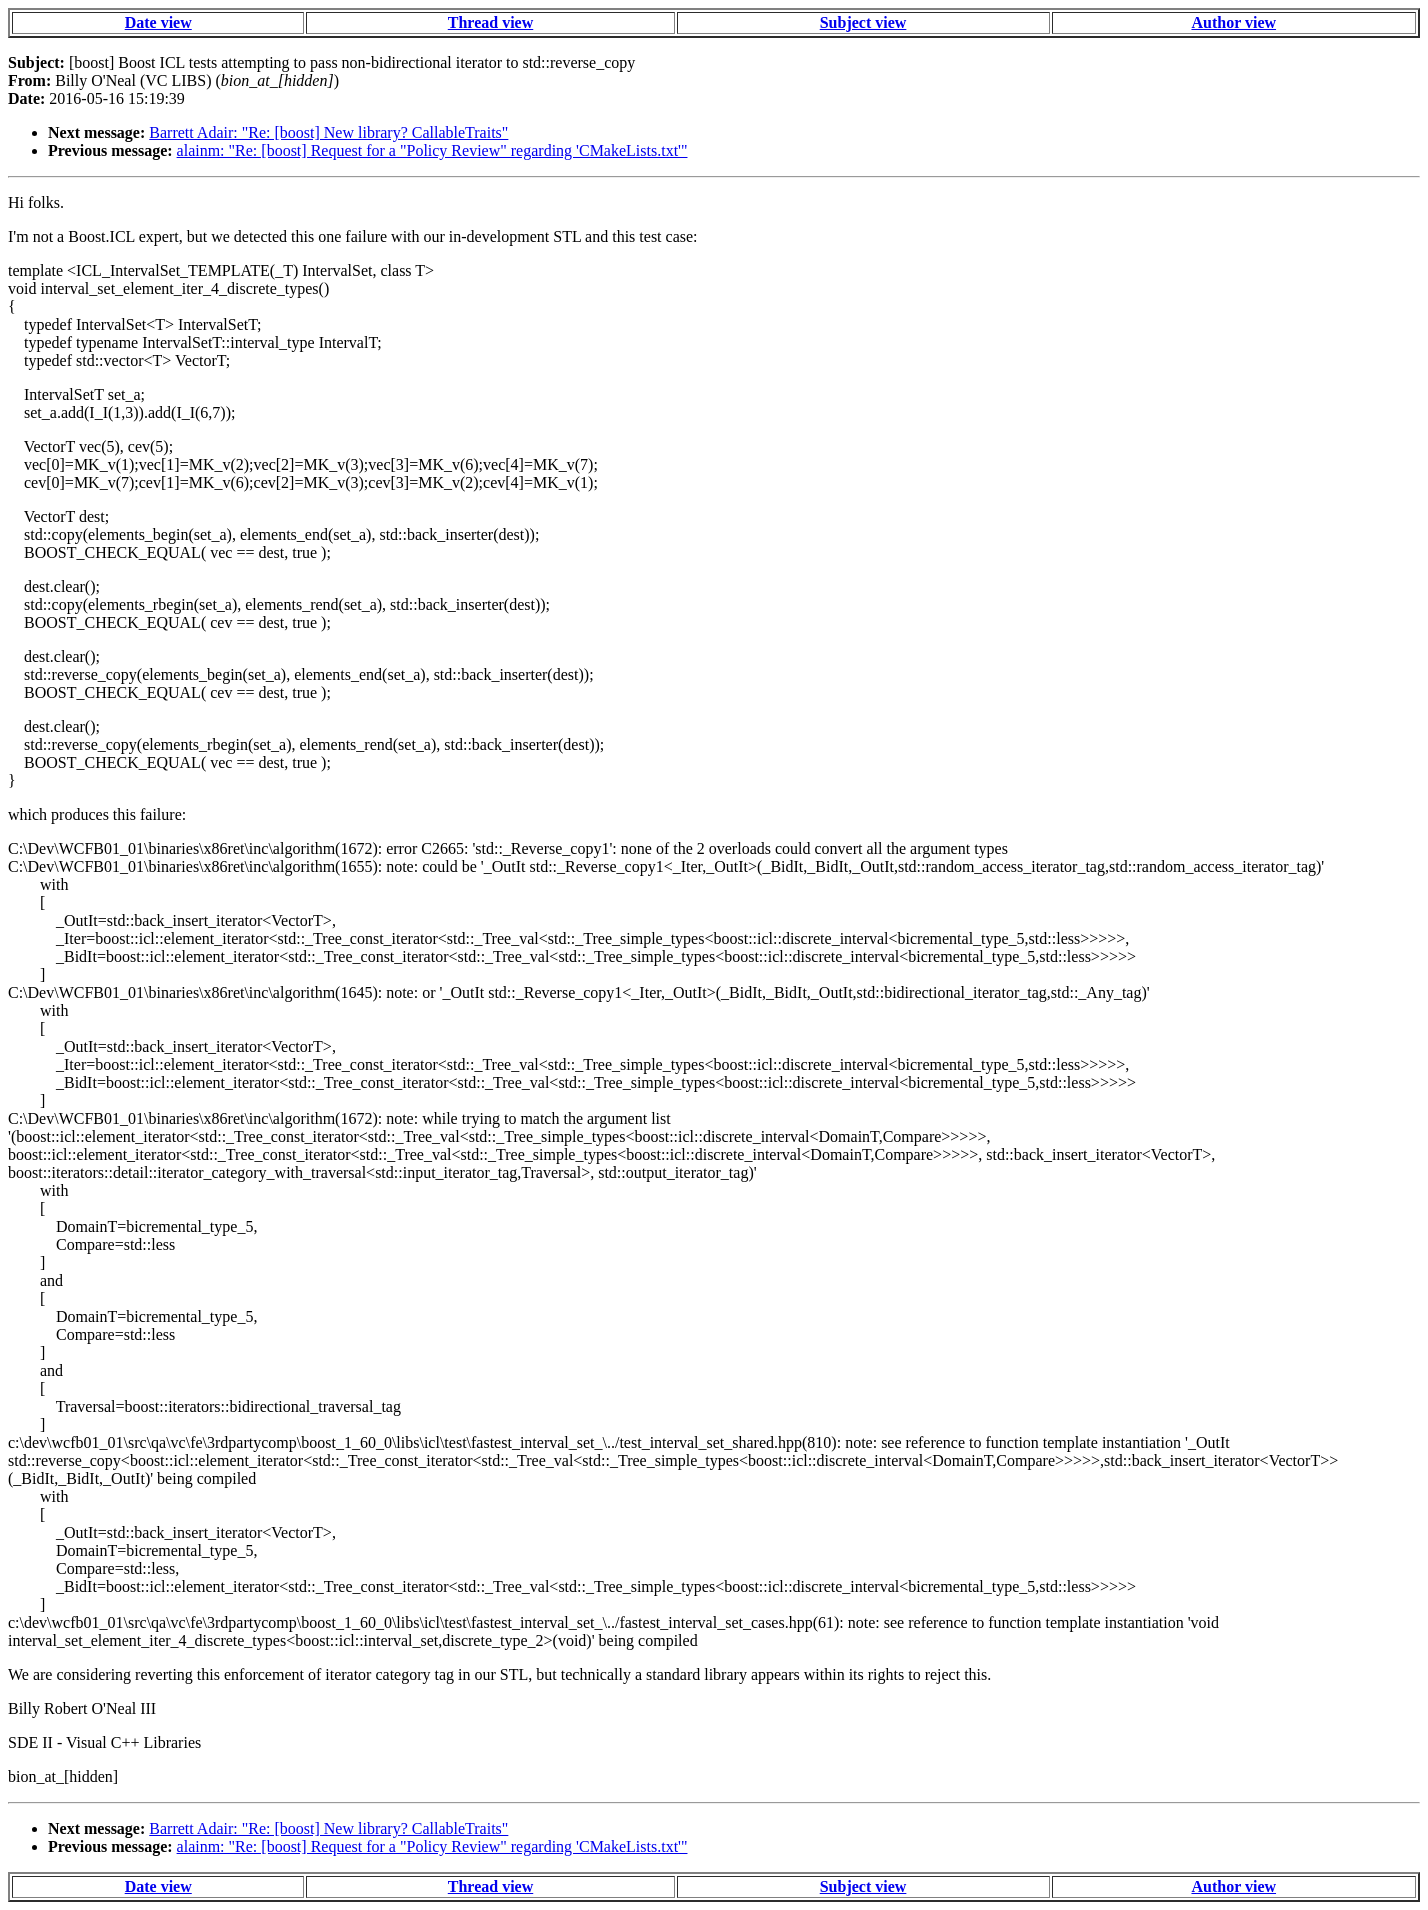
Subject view (863, 22)
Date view (158, 22)
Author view (1233, 22)
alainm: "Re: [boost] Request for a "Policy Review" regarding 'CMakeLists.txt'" (432, 150)
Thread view (490, 22)
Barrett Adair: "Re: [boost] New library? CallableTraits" (328, 132)
